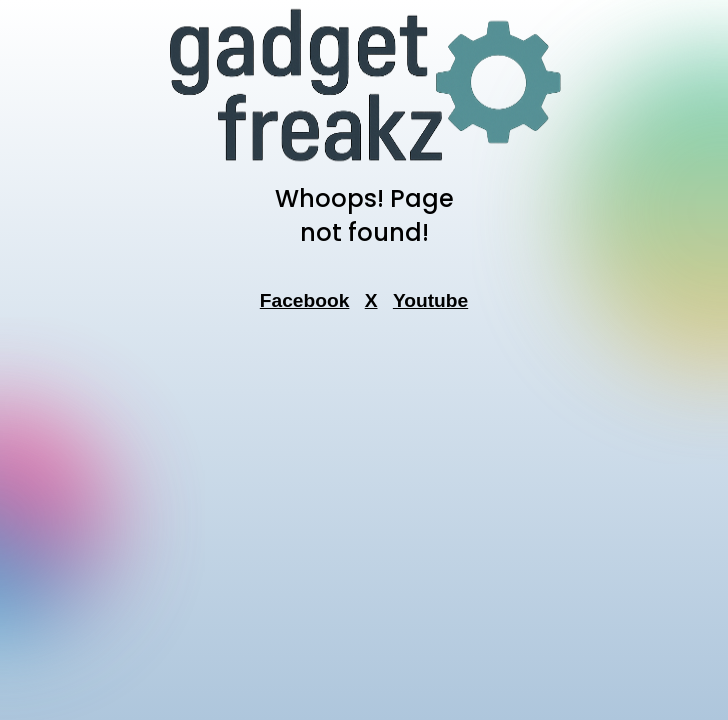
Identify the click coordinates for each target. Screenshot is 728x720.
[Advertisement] (364, 431)
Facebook (305, 300)
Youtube (430, 300)
